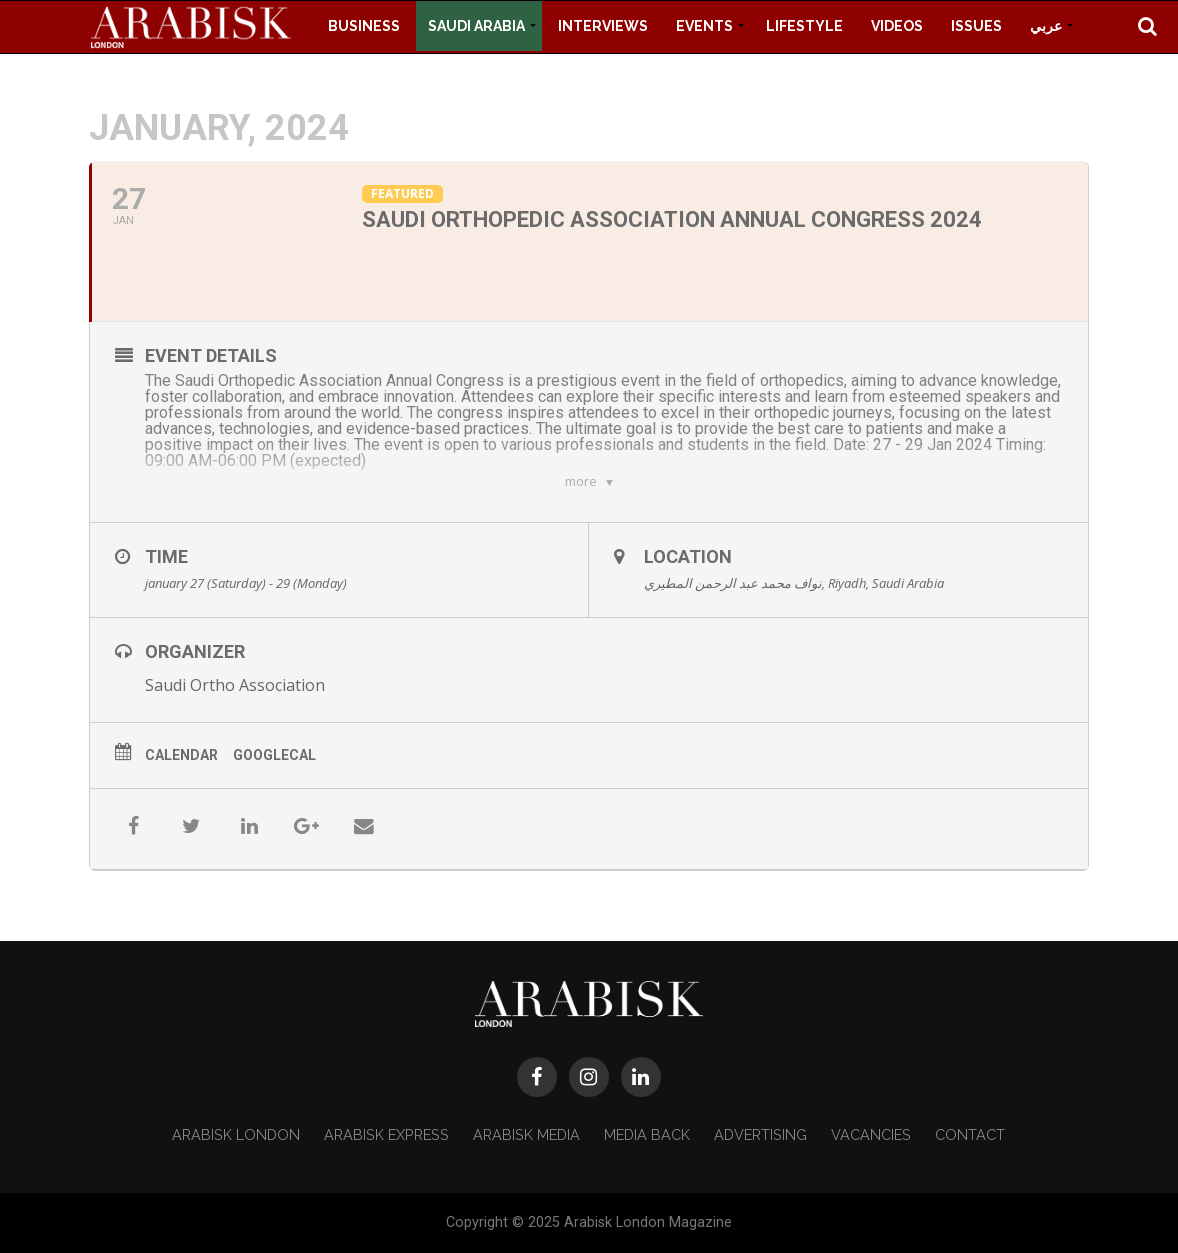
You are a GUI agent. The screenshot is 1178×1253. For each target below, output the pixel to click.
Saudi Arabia (476, 26)
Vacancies (871, 1134)
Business (364, 26)
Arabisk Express (386, 1134)
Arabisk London (236, 1134)
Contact (970, 1134)
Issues (976, 26)
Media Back (647, 1134)
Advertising (760, 1134)
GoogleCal (274, 755)
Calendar (181, 755)
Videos (897, 26)
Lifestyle (804, 26)
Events (704, 26)
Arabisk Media (526, 1134)
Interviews (603, 26)
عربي (1046, 26)
